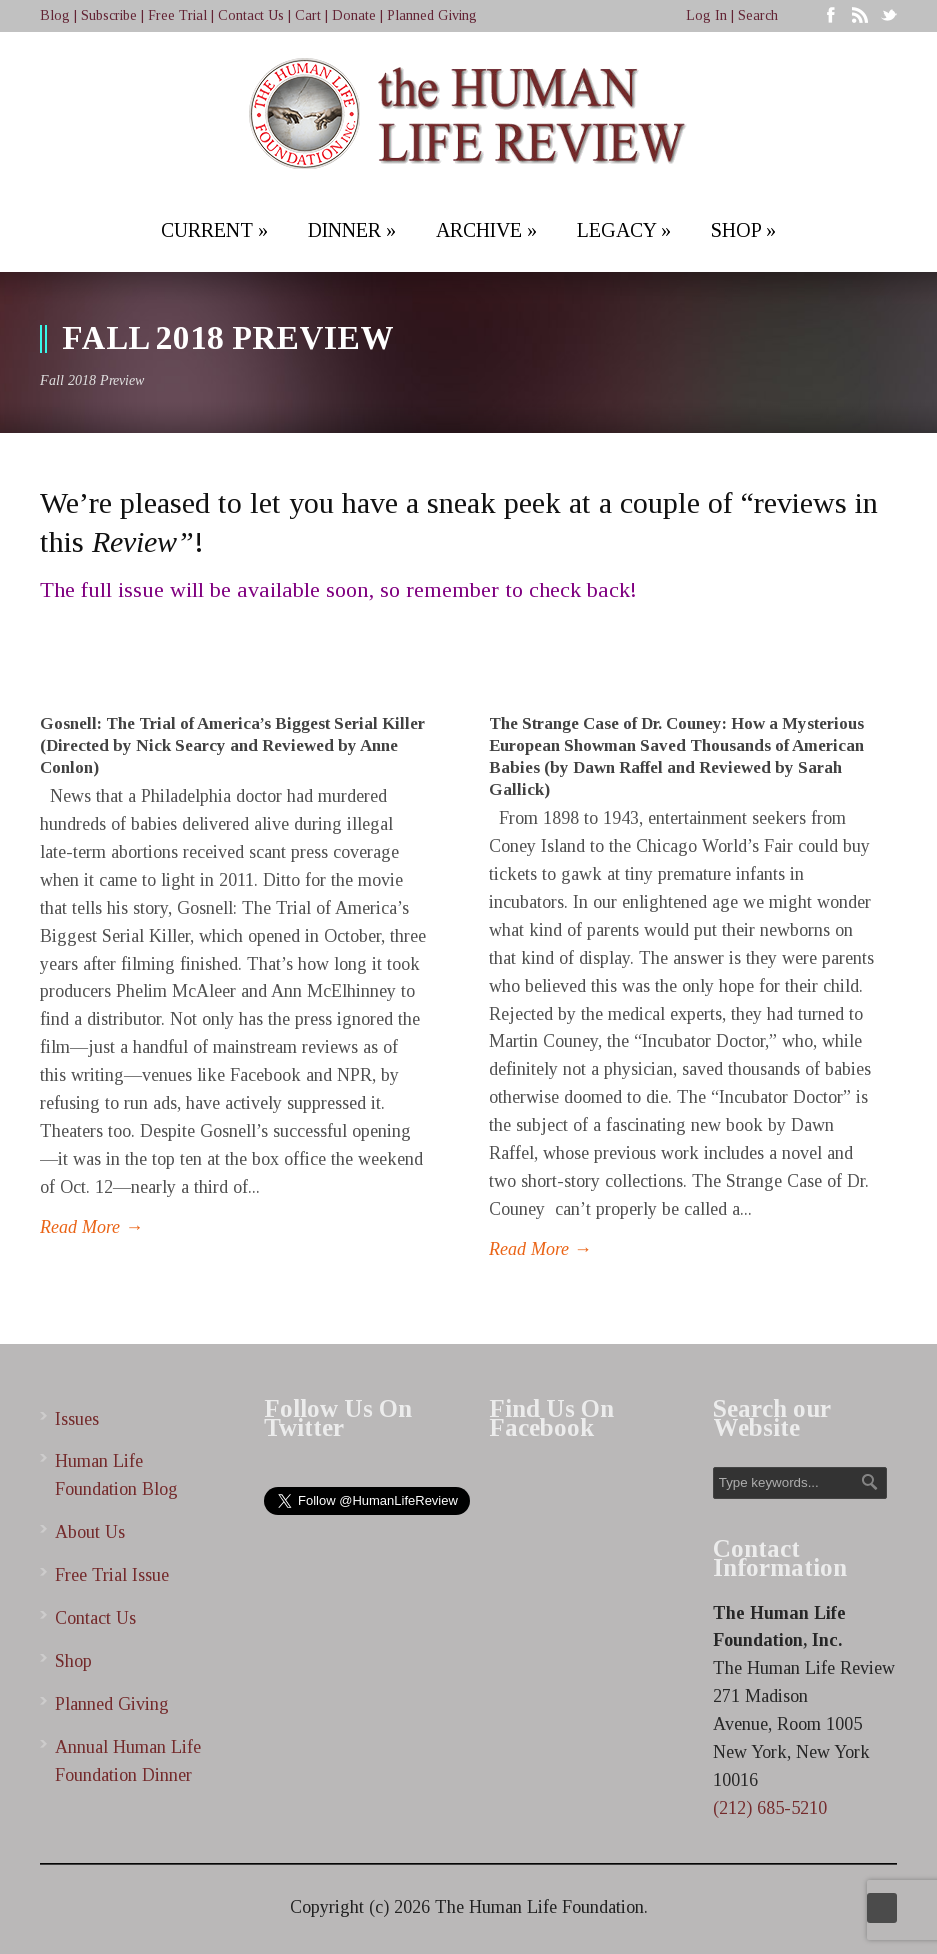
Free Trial (177, 15)
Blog (55, 15)
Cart (308, 15)
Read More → (91, 1227)
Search (758, 15)
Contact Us (251, 15)
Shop (73, 1661)
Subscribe (109, 15)
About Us (90, 1532)
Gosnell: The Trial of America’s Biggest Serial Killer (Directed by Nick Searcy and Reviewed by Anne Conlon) (232, 745)
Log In (706, 15)
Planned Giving (432, 15)
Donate (354, 15)
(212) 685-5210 (770, 1808)
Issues (77, 1419)
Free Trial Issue (112, 1575)
